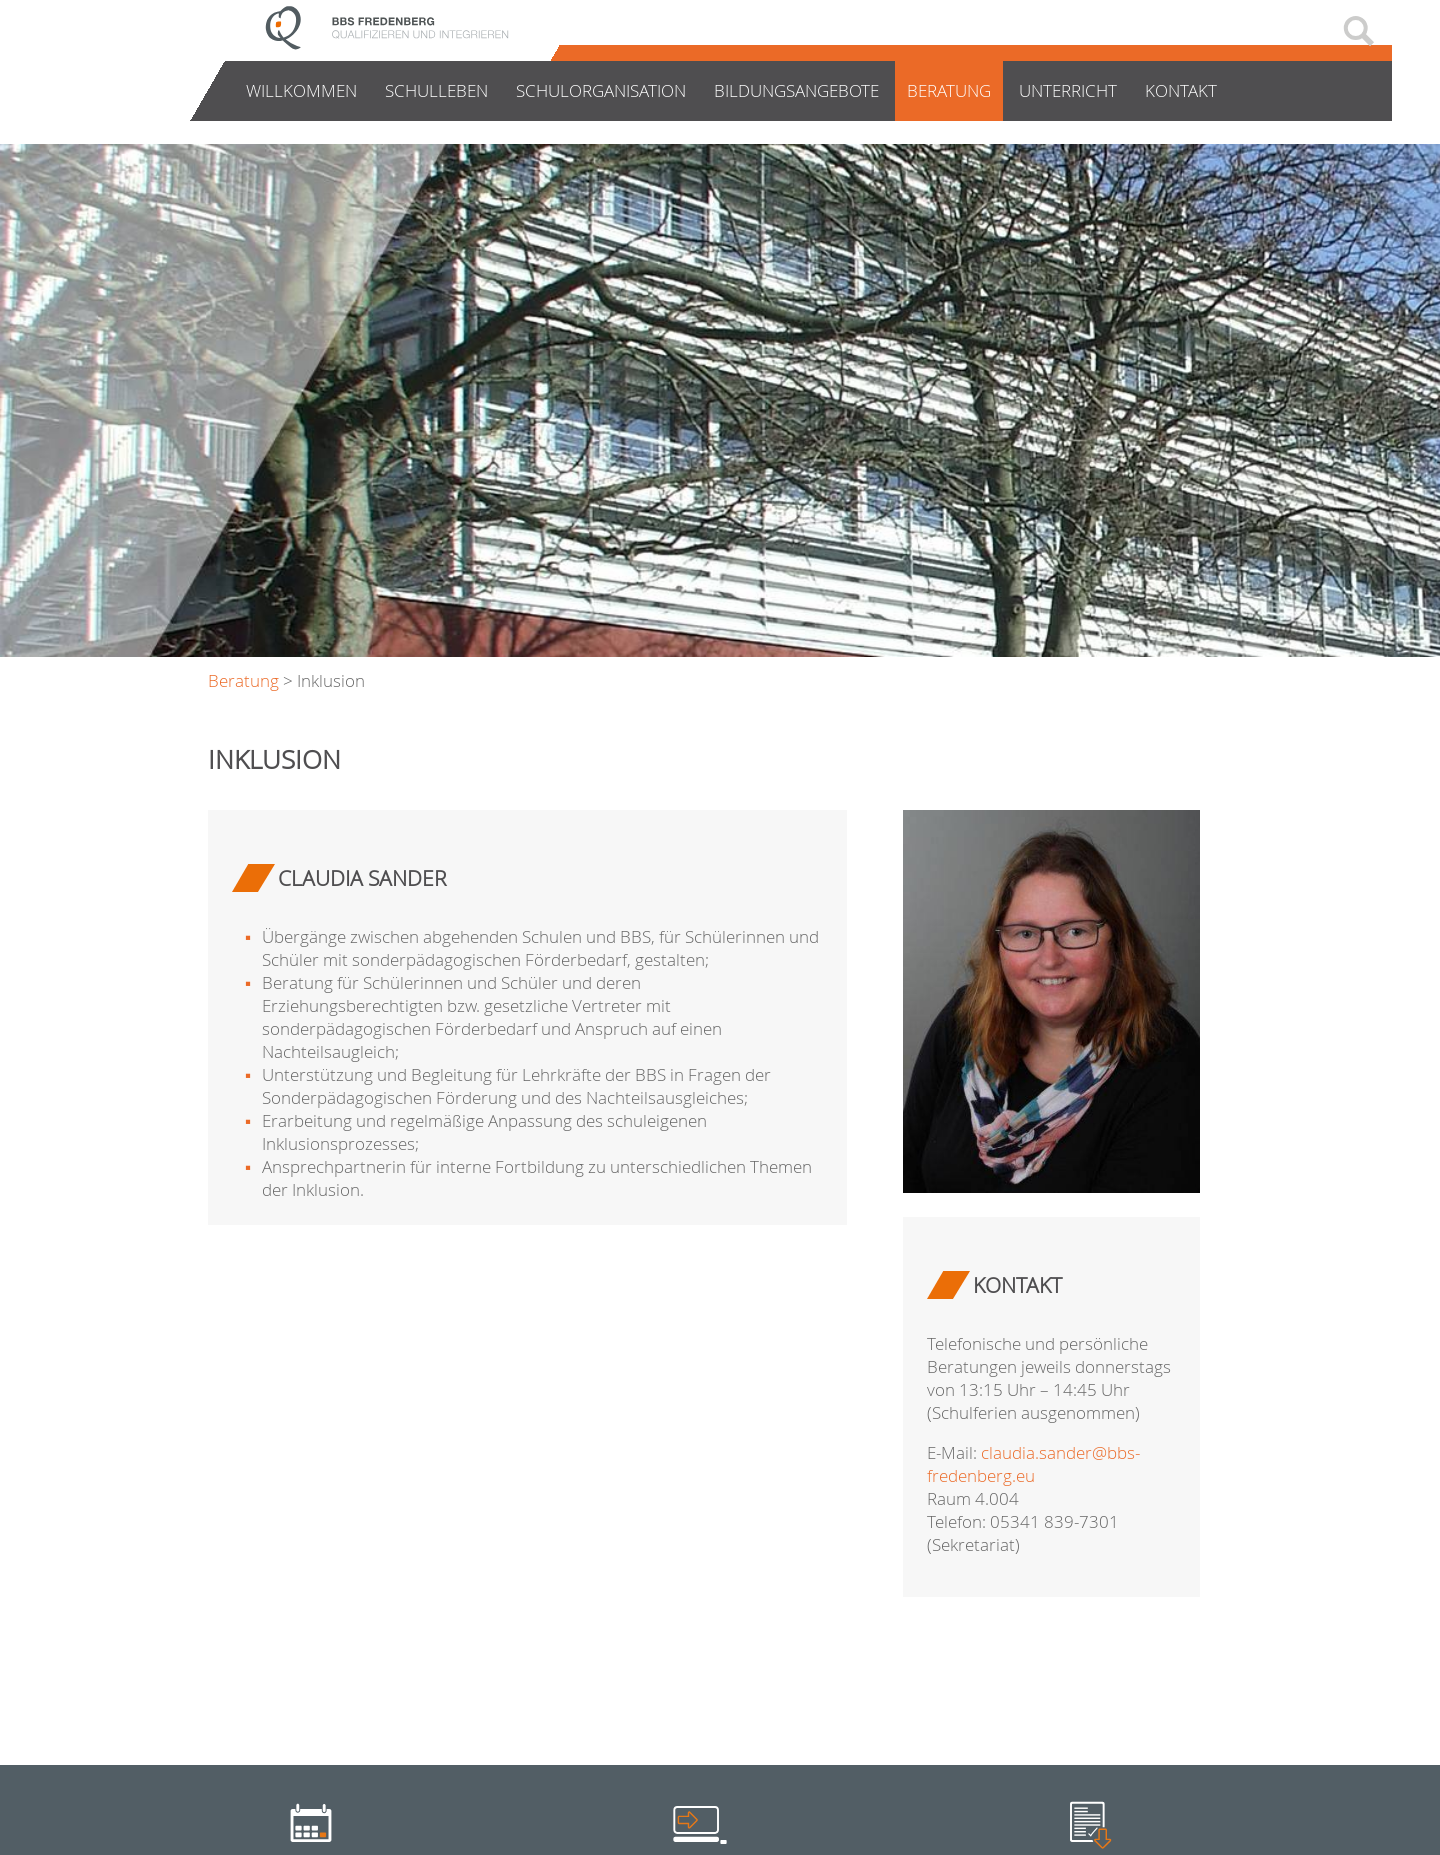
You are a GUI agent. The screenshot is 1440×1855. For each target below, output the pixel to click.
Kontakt (1181, 90)
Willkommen (301, 90)
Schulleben (436, 90)
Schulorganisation (601, 90)
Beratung (949, 90)
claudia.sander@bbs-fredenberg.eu (1033, 1464)
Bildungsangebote (796, 90)
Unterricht (1068, 90)
